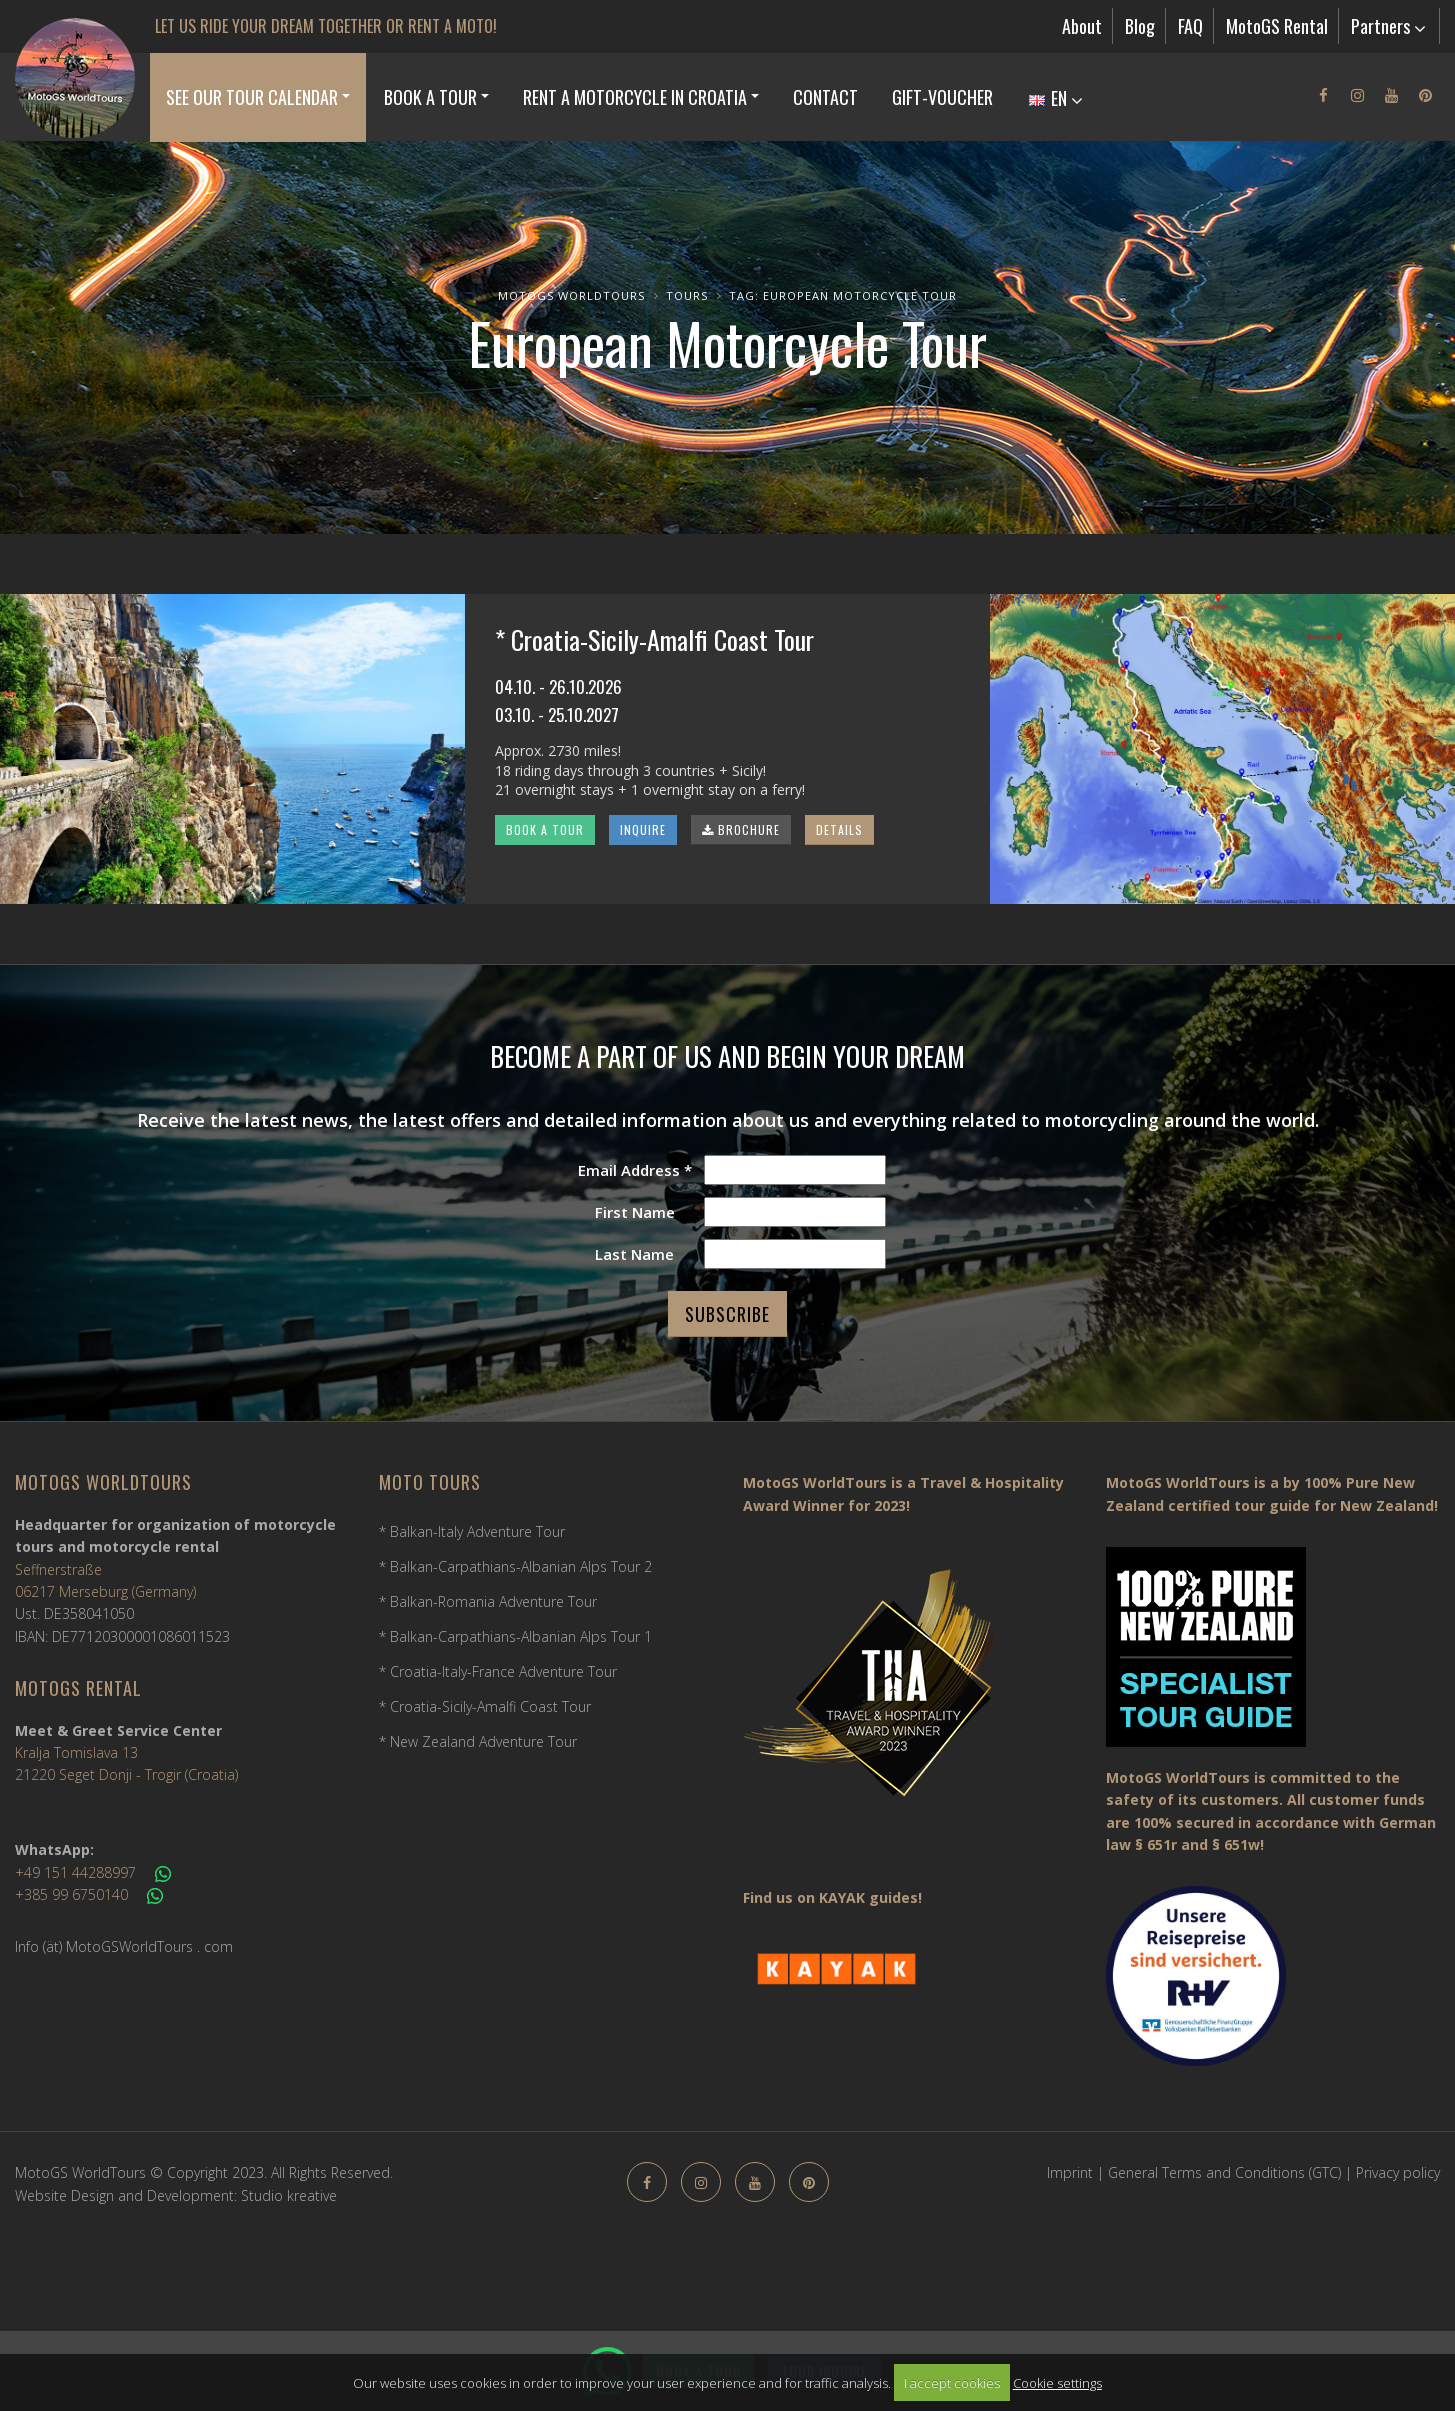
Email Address (635, 1170)
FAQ (1190, 26)
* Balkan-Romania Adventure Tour (488, 1601)
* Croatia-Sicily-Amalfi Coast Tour (485, 1706)
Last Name (634, 1254)
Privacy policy (1398, 2172)
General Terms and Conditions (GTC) (1224, 2172)
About (1082, 26)
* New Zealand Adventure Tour (478, 1741)
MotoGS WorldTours (571, 295)
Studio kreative (289, 2195)
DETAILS (839, 829)
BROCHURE (741, 829)
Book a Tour (430, 97)
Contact (825, 97)
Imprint (1070, 2172)
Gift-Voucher (942, 97)
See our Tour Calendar (252, 97)
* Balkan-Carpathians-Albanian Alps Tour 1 (515, 1636)
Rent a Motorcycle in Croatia (635, 97)
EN (1056, 98)
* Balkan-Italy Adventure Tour (472, 1531)
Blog (1140, 26)
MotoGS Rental (1277, 26)
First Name (635, 1212)
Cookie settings (1057, 2383)
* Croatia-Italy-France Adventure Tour (498, 1671)
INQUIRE (643, 829)
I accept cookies (952, 2383)
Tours (687, 295)
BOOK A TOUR (545, 829)
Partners (1388, 26)
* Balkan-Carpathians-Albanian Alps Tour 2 (515, 1566)
